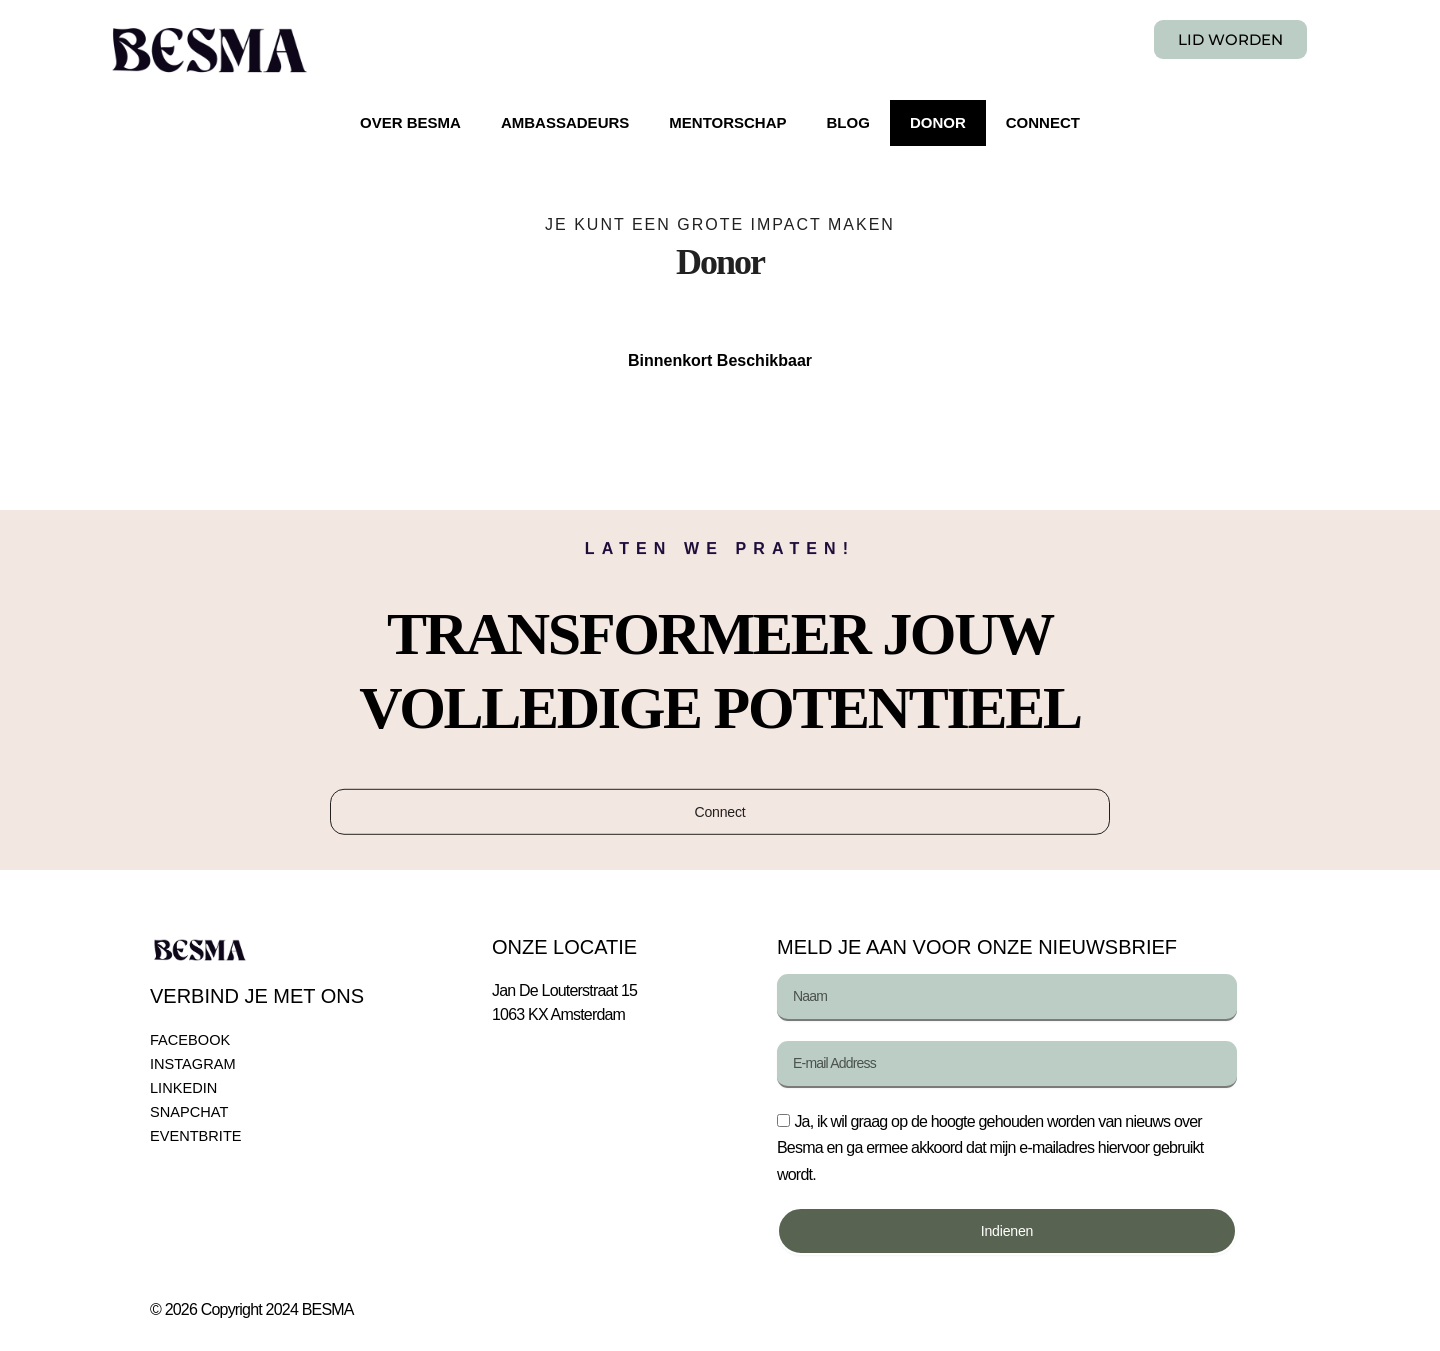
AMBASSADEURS (565, 122)
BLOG (848, 122)
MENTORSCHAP (727, 122)
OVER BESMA (410, 122)
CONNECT (1043, 122)
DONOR (938, 122)
